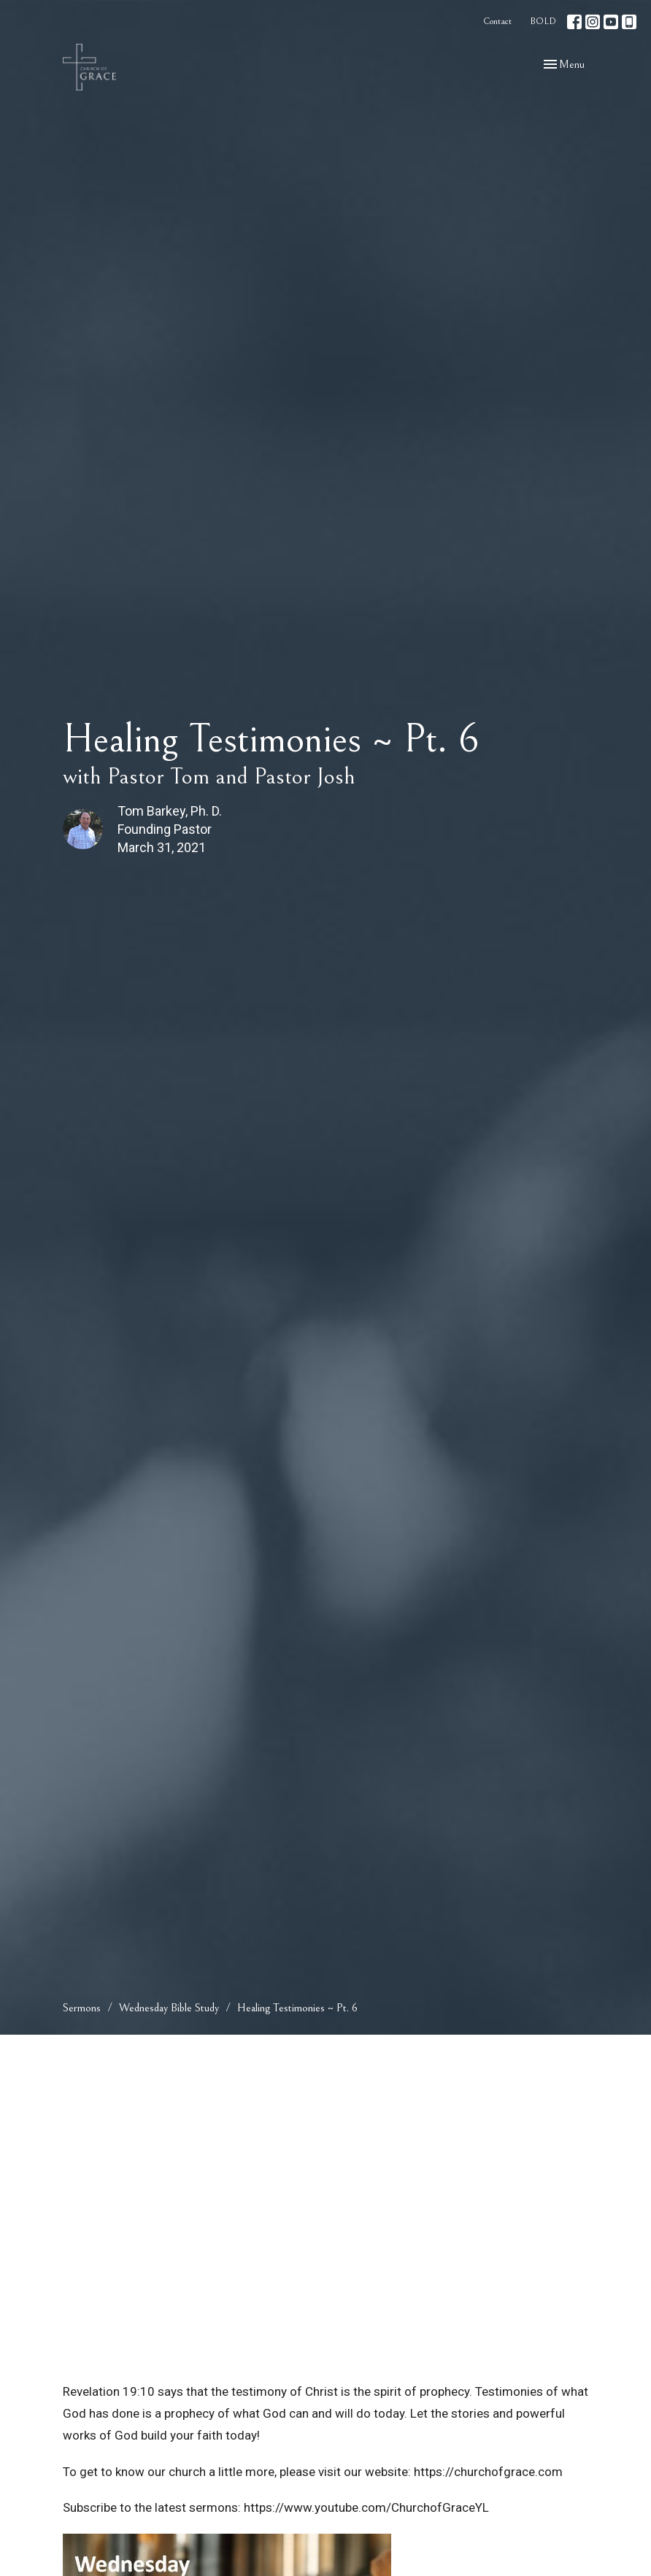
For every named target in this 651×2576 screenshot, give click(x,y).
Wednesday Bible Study (169, 2007)
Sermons (82, 2007)
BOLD (543, 21)
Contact (497, 21)
